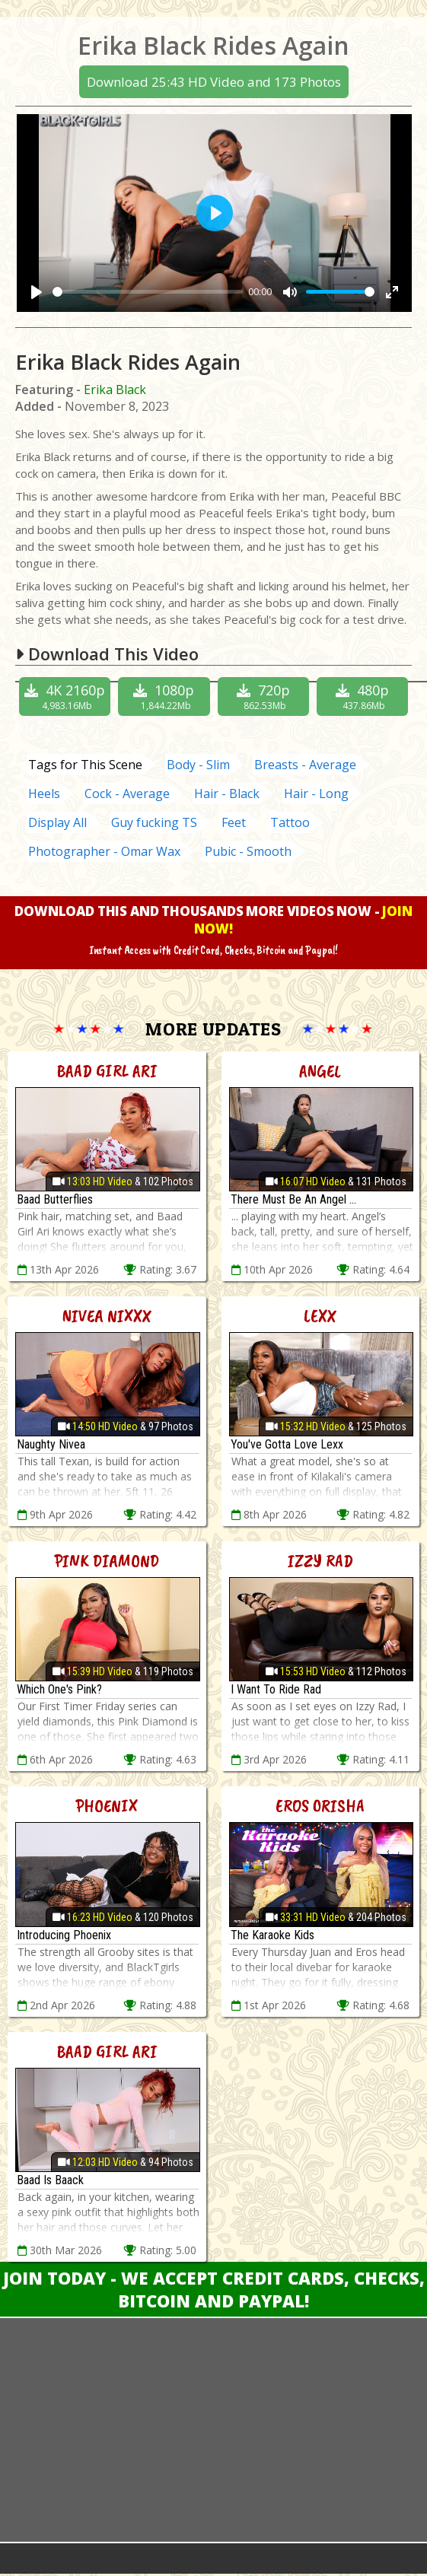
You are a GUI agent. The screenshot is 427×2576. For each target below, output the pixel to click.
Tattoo (290, 822)
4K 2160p (65, 696)
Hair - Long (316, 793)
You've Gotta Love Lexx (287, 1444)
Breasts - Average (305, 764)
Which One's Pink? (59, 1689)
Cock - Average (127, 793)
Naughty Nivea (51, 1444)
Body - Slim (198, 764)
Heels (44, 793)
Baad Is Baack (50, 2180)
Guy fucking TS (154, 822)
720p (265, 696)
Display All (57, 822)
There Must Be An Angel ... (293, 1199)
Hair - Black (227, 793)
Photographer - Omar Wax (104, 851)
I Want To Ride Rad (276, 1689)
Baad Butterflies (55, 1199)
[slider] (148, 292)
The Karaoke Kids (272, 1935)
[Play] (36, 292)
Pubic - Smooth (248, 851)
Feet (233, 822)
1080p (166, 696)
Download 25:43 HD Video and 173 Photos (214, 82)
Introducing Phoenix (64, 1935)
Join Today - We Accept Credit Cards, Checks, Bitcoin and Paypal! (214, 2289)
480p (364, 696)
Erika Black (115, 389)
